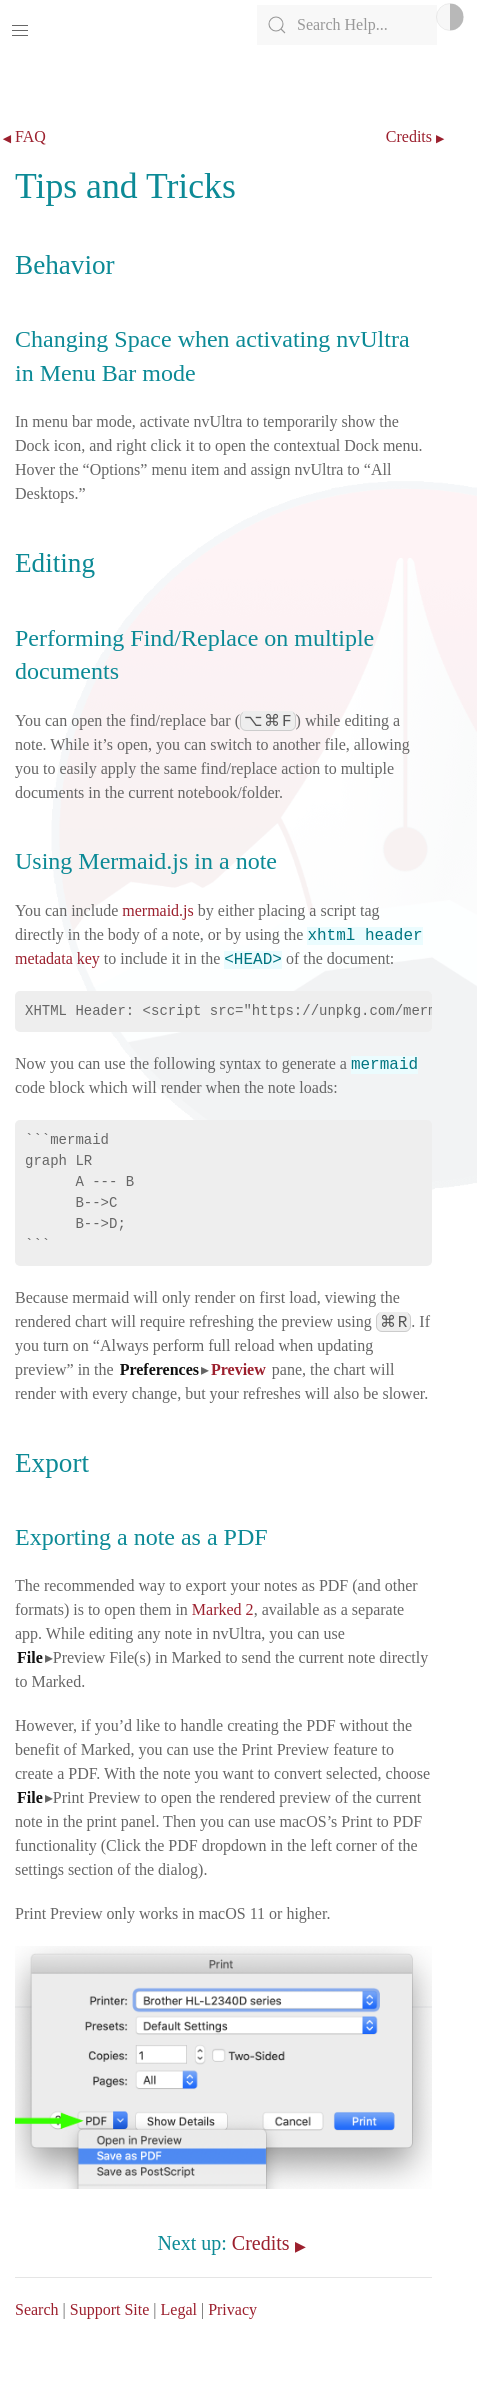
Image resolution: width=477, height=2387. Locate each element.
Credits (409, 137)
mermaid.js (158, 910)
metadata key (57, 958)
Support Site (110, 2309)
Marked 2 (223, 1609)
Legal (179, 2309)
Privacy (232, 2309)
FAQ (30, 137)
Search (37, 2309)
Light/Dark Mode (450, 17)
